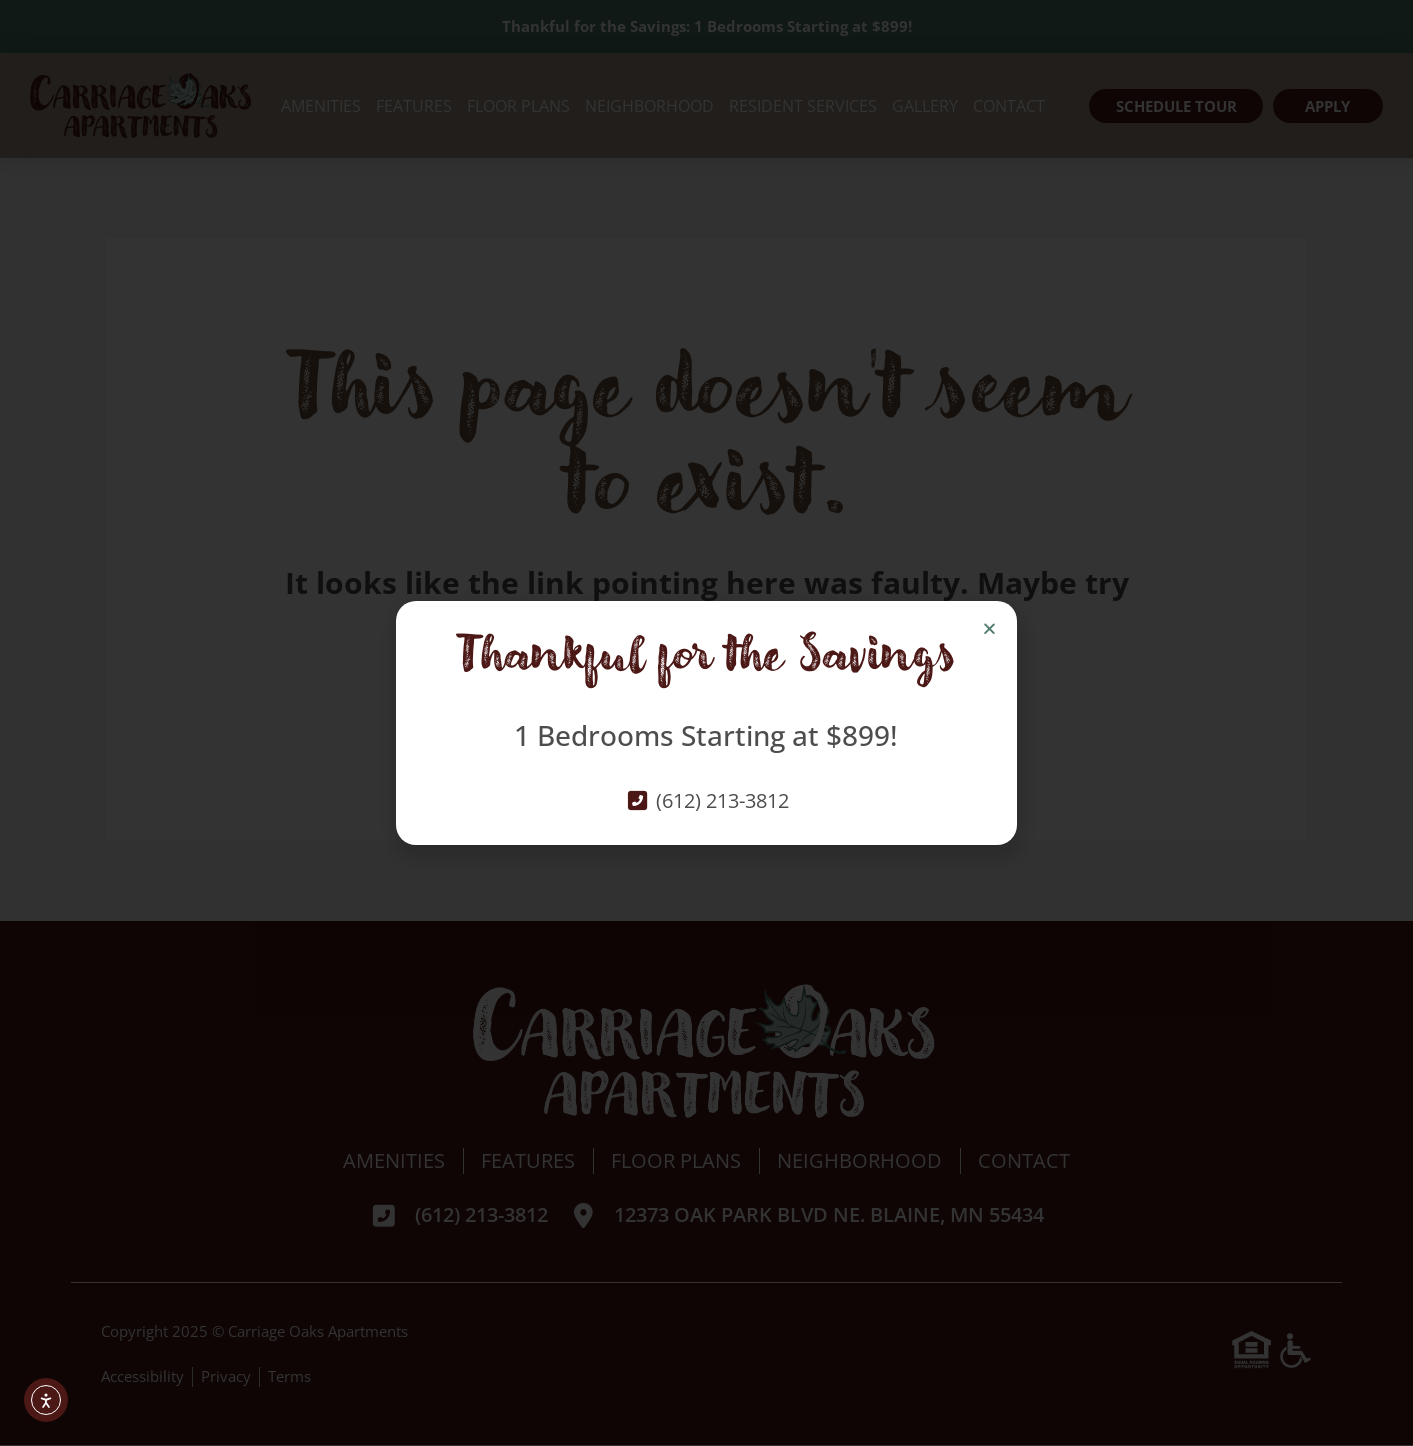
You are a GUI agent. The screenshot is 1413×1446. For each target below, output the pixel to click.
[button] (989, 628)
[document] (706, 723)
